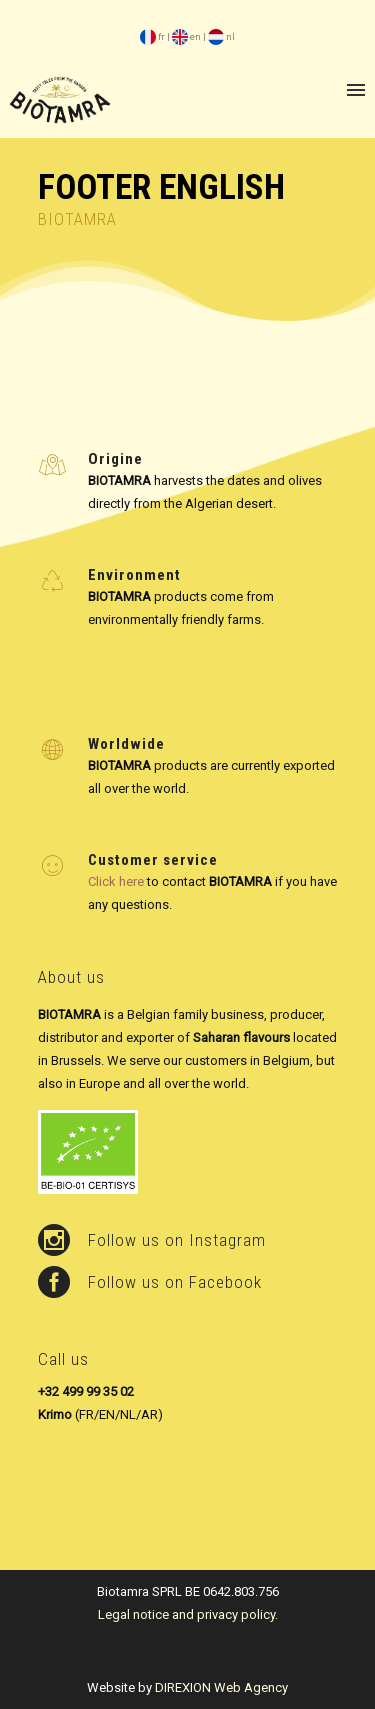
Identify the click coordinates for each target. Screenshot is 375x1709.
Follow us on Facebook (175, 1282)
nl (221, 36)
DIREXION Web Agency (221, 1687)
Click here (116, 881)
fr (152, 36)
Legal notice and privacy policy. (188, 1614)
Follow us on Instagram (177, 1240)
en (186, 36)
